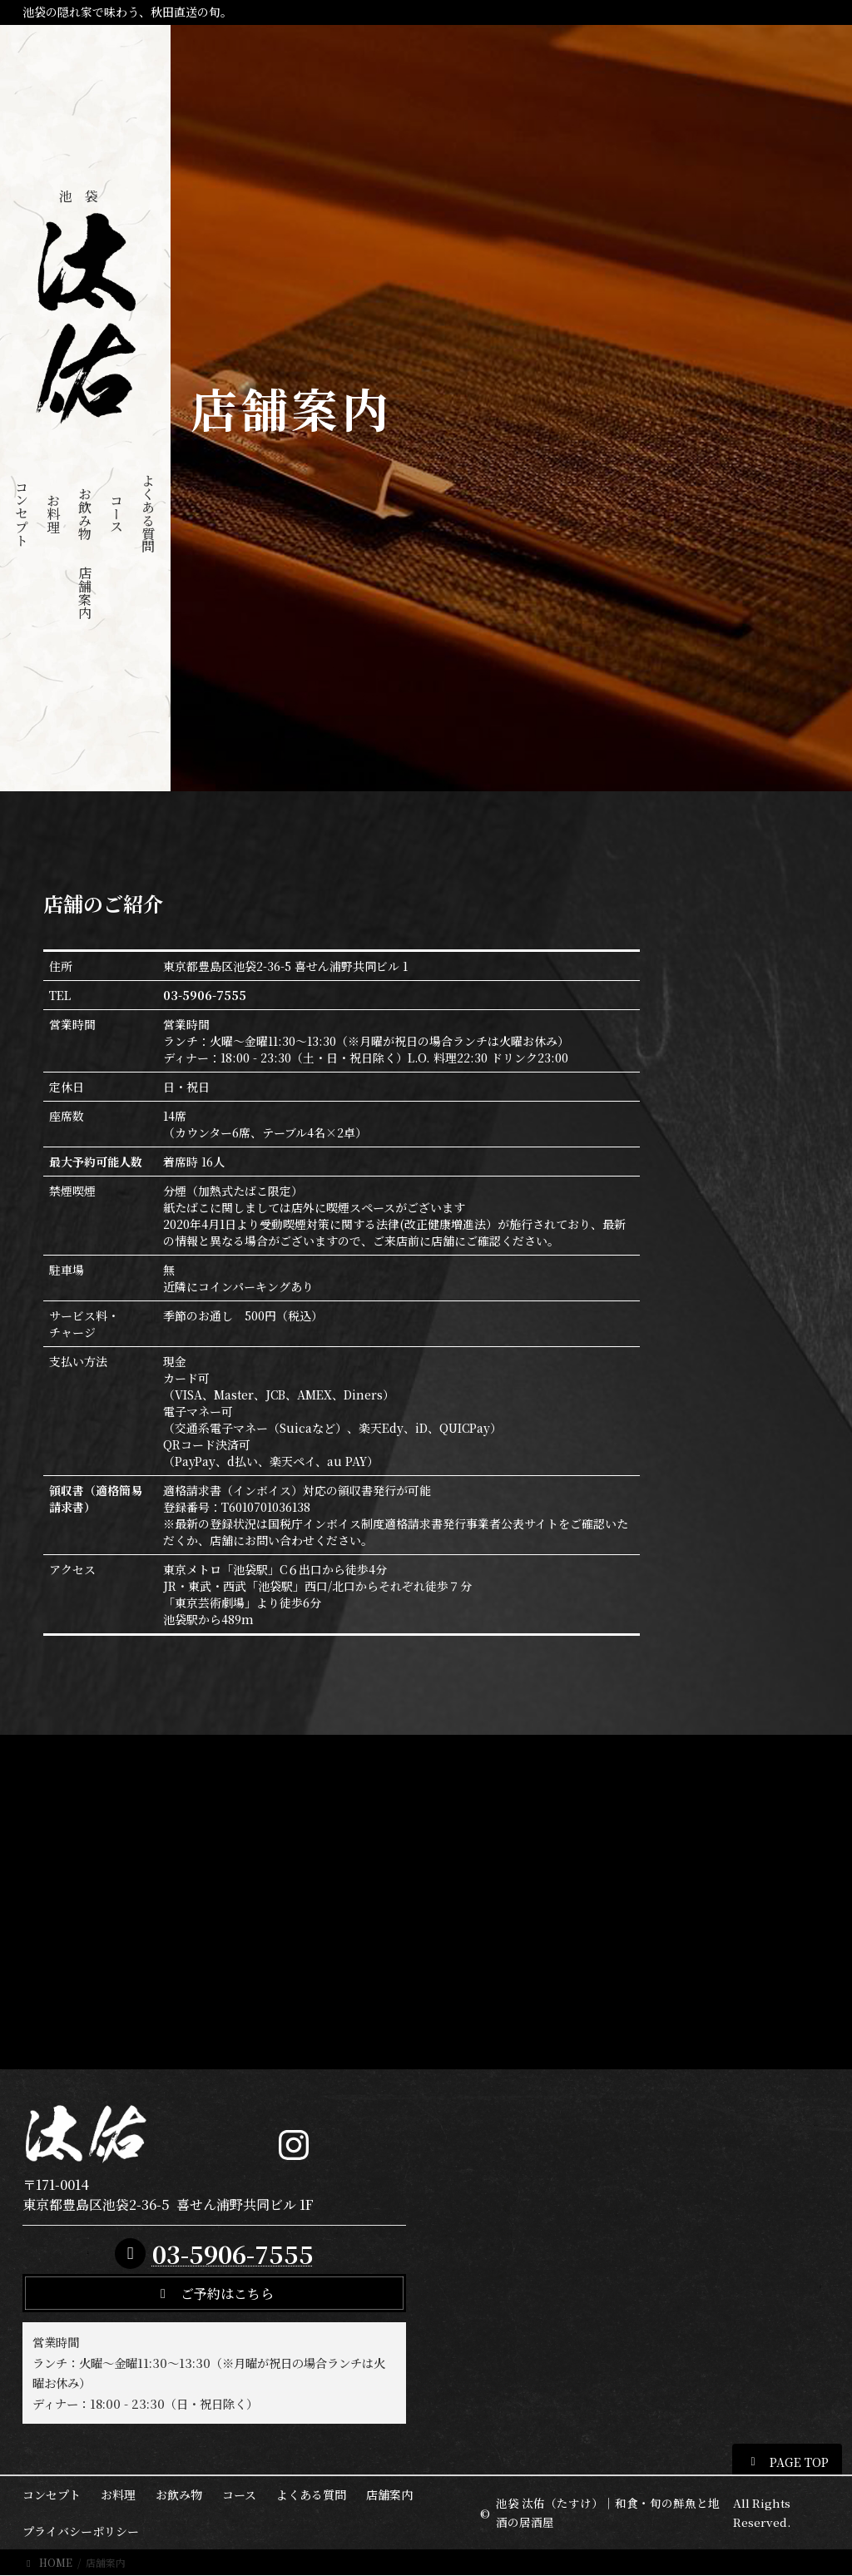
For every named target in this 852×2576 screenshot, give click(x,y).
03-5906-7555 (233, 2254)
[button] (214, 2293)
